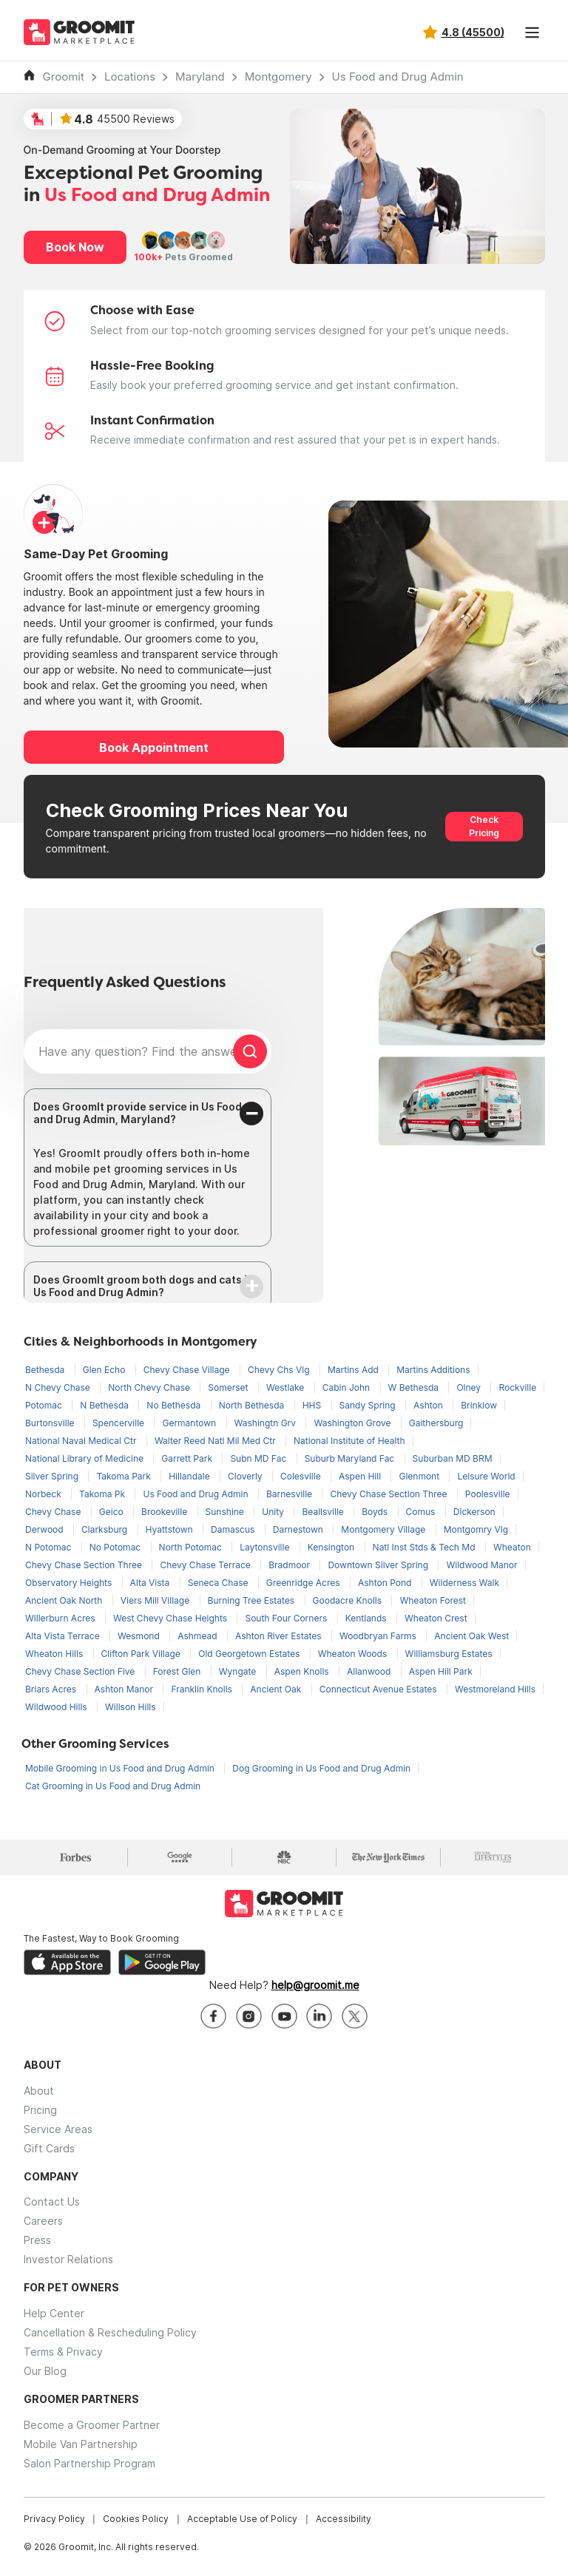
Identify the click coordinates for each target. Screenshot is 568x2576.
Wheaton (512, 1547)
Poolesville (487, 1493)
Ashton (429, 1405)
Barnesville (290, 1493)
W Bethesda (415, 1387)
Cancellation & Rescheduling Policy (110, 2332)
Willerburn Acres (61, 1618)
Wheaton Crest (436, 1618)
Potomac (44, 1405)
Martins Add (354, 1369)
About (39, 2090)
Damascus (234, 1529)
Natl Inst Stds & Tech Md (425, 1547)
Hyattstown (171, 1529)
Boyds (376, 1511)
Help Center (54, 2313)
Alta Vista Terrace (63, 1635)
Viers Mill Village (156, 1600)
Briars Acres (52, 1689)
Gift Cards (49, 2148)
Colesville (301, 1476)
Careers (43, 2220)
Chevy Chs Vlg (280, 1369)
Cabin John (347, 1387)
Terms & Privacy (63, 2351)
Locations (129, 77)
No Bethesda (174, 1405)
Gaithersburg (436, 1422)
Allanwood (370, 1671)
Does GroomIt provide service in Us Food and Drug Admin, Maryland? (137, 1112)
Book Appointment (154, 747)
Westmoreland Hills (495, 1689)
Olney (469, 1387)
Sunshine (226, 1511)
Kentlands (367, 1618)
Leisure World (486, 1476)
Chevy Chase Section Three (389, 1493)
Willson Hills (130, 1706)
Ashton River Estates (279, 1635)
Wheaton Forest (432, 1600)
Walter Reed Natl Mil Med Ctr (216, 1440)
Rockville (517, 1387)
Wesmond (140, 1635)
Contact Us (52, 2201)
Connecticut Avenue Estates (379, 1689)
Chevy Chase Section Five (81, 1671)
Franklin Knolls (202, 1689)
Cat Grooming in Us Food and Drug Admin (112, 1786)
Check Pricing (484, 826)
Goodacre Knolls (349, 1600)
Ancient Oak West (471, 1635)
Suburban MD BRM (453, 1458)
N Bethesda (105, 1405)
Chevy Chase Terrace (206, 1564)
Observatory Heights (70, 1582)
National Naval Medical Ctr (82, 1440)
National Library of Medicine (85, 1458)
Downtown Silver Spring (379, 1564)
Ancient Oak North (65, 1600)
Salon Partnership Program (89, 2463)
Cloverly (246, 1476)
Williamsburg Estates (449, 1653)
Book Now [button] (75, 247)
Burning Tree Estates (252, 1600)
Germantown (190, 1422)
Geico (112, 1511)
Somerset (229, 1387)
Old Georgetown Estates (250, 1653)
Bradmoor (290, 1564)
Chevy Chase (54, 1511)
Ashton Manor (125, 1689)
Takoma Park (124, 1476)
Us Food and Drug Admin (398, 77)
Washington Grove (353, 1422)
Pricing (40, 2110)
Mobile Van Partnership (81, 2444)
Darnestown (299, 1529)
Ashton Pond (386, 1582)
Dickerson (474, 1511)
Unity (274, 1511)
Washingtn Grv (266, 1422)
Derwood (45, 1529)
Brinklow (479, 1405)
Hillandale (190, 1476)
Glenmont (420, 1476)
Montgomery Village (384, 1529)
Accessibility (343, 2518)
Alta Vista (151, 1582)
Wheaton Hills (55, 1653)
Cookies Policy (136, 2518)
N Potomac (49, 1547)
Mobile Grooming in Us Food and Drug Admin (121, 1768)
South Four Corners (287, 1618)
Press (37, 2240)
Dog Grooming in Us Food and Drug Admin (321, 1768)
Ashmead (199, 1635)
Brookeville (165, 1511)
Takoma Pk (103, 1493)
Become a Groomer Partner (92, 2425)
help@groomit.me (315, 1985)
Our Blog (45, 2371)
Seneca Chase (219, 1582)
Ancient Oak (276, 1689)
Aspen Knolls (302, 1671)
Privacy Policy (54, 2518)
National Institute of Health (349, 1440)
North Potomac (192, 1547)
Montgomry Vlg (476, 1529)
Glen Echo (105, 1369)
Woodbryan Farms (379, 1635)
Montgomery (278, 77)
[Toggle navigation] (532, 32)
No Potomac (116, 1547)
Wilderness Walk (464, 1582)
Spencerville (119, 1422)
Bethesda (46, 1369)
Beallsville (324, 1511)
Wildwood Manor (481, 1564)
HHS (313, 1405)
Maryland (200, 77)
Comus (422, 1511)
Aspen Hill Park (441, 1671)
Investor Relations (68, 2259)
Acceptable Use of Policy (242, 2518)
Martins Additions (433, 1369)
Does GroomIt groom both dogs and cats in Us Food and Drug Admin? (143, 1285)
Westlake (286, 1387)
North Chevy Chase (150, 1387)
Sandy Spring (368, 1405)
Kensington (332, 1547)
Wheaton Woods (354, 1653)
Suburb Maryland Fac (351, 1458)
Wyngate (239, 1671)
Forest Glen (178, 1671)
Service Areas (58, 2129)
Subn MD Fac (259, 1458)
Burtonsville (51, 1422)
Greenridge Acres (304, 1582)
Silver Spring (53, 1476)
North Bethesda (253, 1405)
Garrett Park (187, 1458)
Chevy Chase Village (187, 1369)
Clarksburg (105, 1529)
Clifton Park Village (142, 1653)
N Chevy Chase (58, 1387)
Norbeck (44, 1493)
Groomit (63, 77)
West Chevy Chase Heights (171, 1618)
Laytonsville (266, 1547)
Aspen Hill (361, 1476)
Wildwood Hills (57, 1706)
